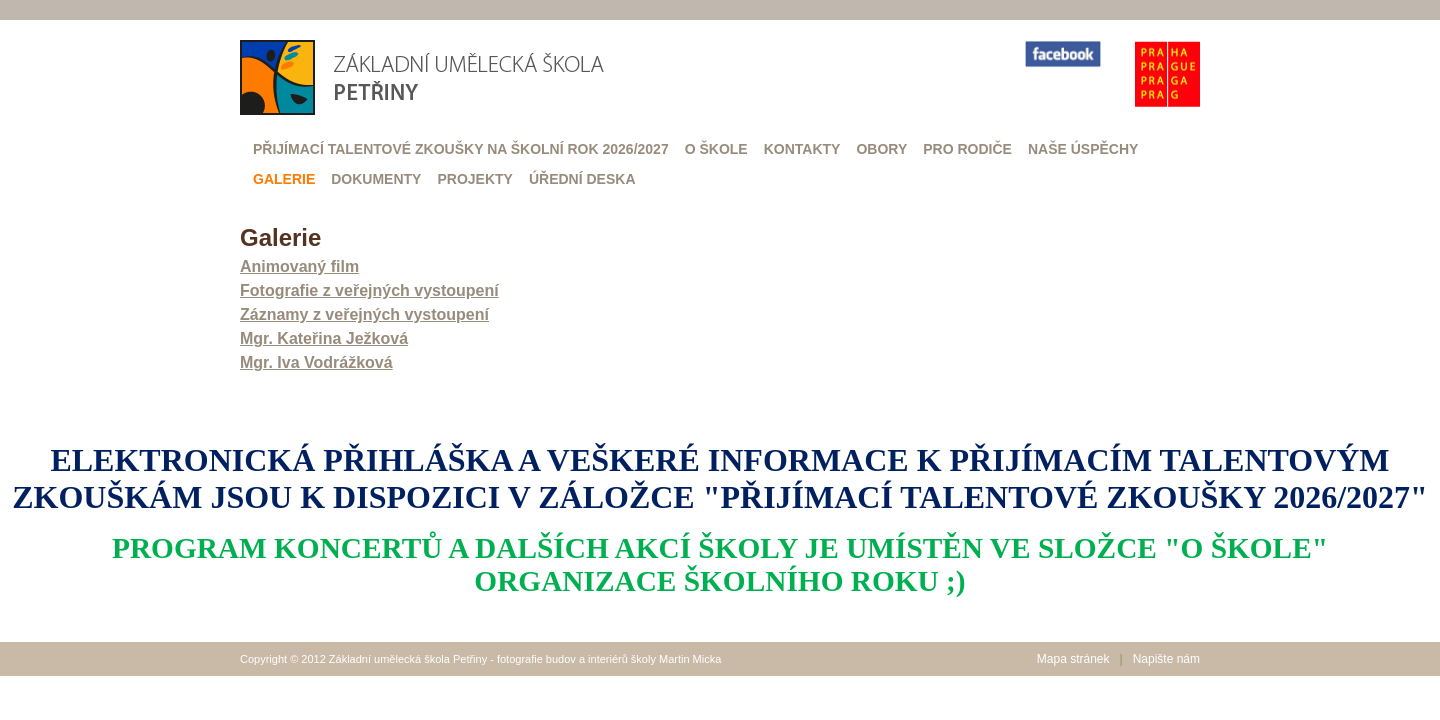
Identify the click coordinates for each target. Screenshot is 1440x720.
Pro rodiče (967, 149)
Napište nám (1166, 659)
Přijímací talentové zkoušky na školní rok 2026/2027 (461, 149)
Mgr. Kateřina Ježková (324, 338)
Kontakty (802, 149)
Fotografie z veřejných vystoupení (369, 290)
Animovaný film (299, 266)
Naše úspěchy (1083, 149)
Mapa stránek (1073, 659)
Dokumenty (376, 179)
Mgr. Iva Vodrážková (316, 362)
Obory (881, 149)
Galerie (284, 179)
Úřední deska (582, 179)
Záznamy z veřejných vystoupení (364, 314)
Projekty (474, 179)
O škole (716, 149)
